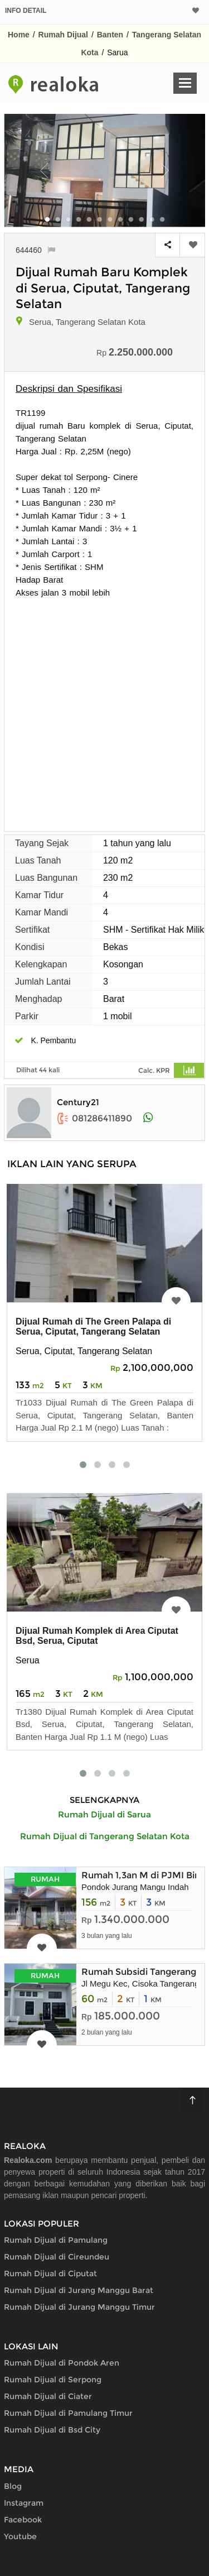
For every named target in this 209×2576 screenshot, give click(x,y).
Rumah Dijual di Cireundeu (56, 2257)
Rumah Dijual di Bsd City (52, 2430)
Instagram (23, 2503)
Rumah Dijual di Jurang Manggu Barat (78, 2290)
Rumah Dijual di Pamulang (56, 2240)
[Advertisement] (104, 709)
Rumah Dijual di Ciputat (50, 2273)
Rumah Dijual (63, 34)
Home (19, 34)
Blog (13, 2486)
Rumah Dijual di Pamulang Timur (68, 2413)
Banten (110, 34)
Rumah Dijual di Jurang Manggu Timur (79, 2307)
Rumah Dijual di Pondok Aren (61, 2363)
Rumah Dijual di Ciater (48, 2396)
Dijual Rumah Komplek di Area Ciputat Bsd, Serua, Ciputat (97, 1636)
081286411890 (94, 1118)
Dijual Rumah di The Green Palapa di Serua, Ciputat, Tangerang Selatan (93, 1326)
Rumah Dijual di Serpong (52, 2379)
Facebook (23, 2520)
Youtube (20, 2536)
